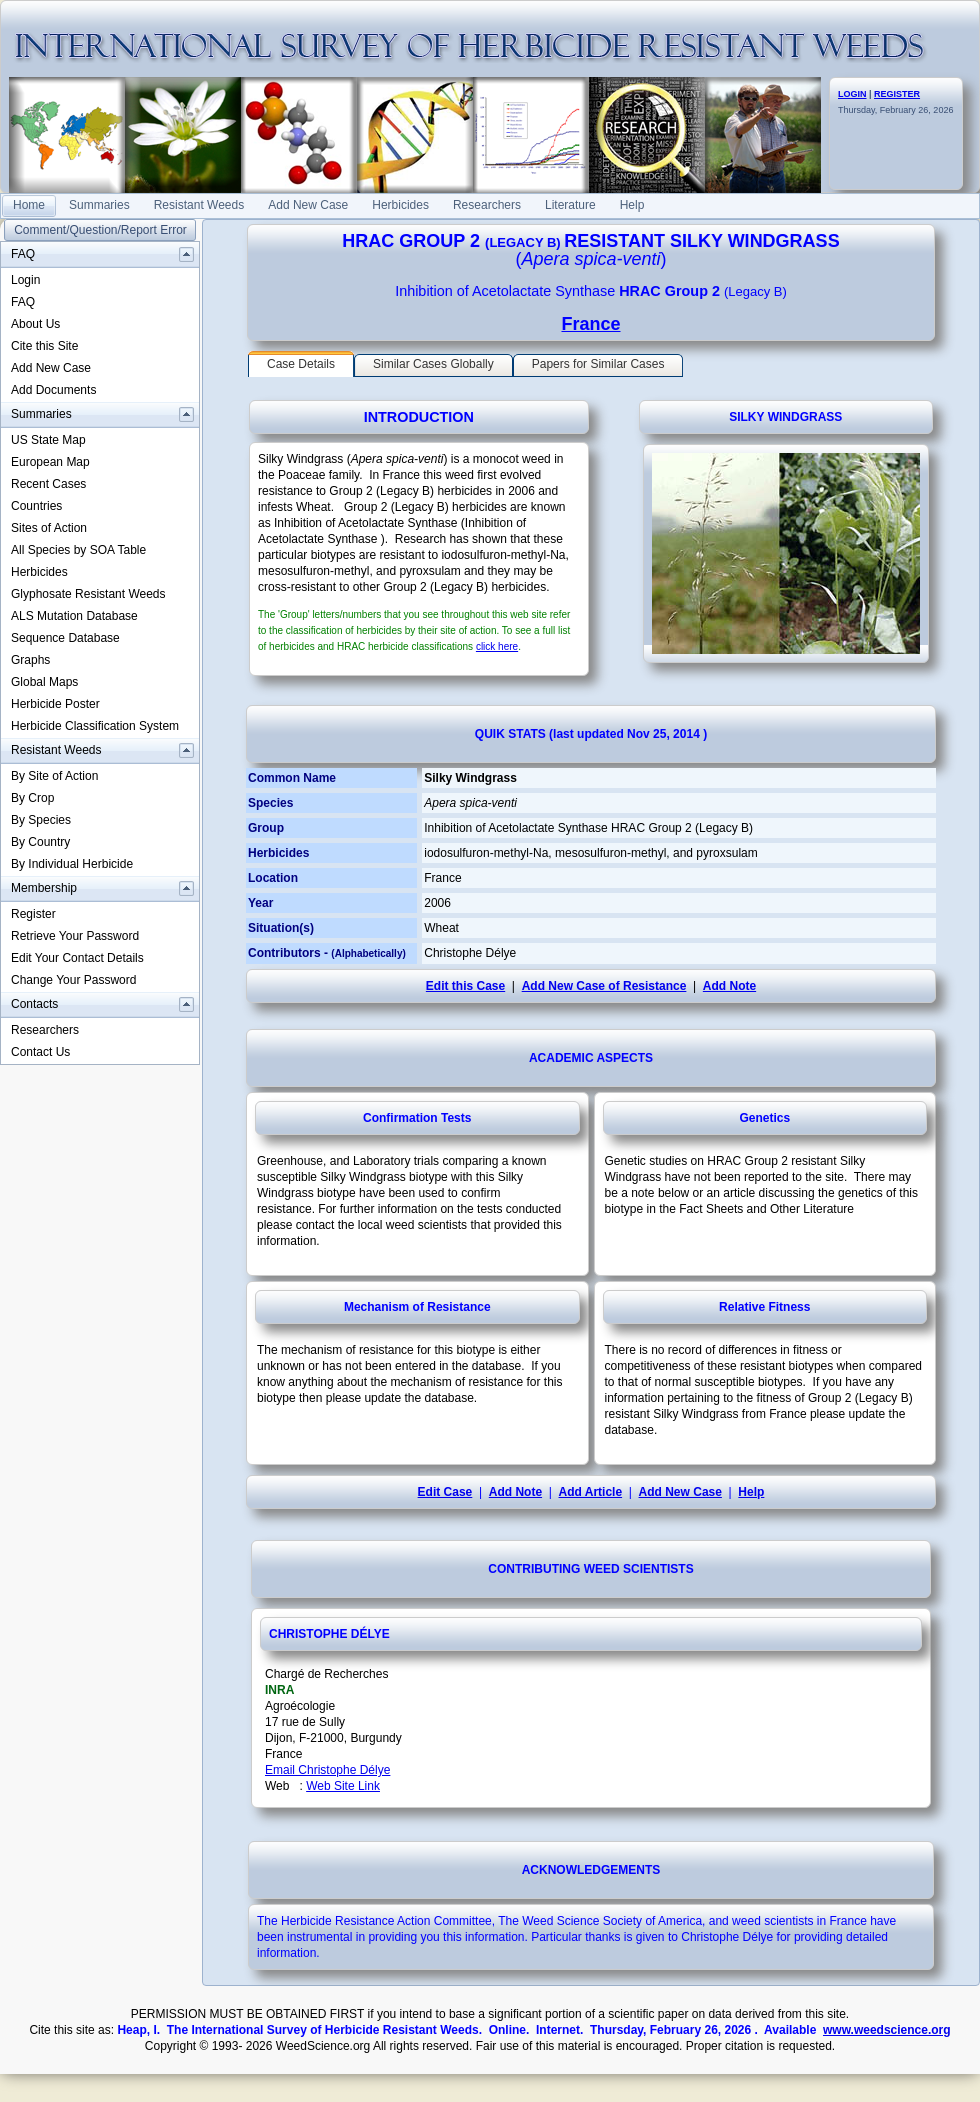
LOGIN (852, 94)
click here (497, 646)
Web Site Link (343, 1786)
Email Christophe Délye (327, 1770)
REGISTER (897, 94)
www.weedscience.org (887, 2030)
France (590, 324)
